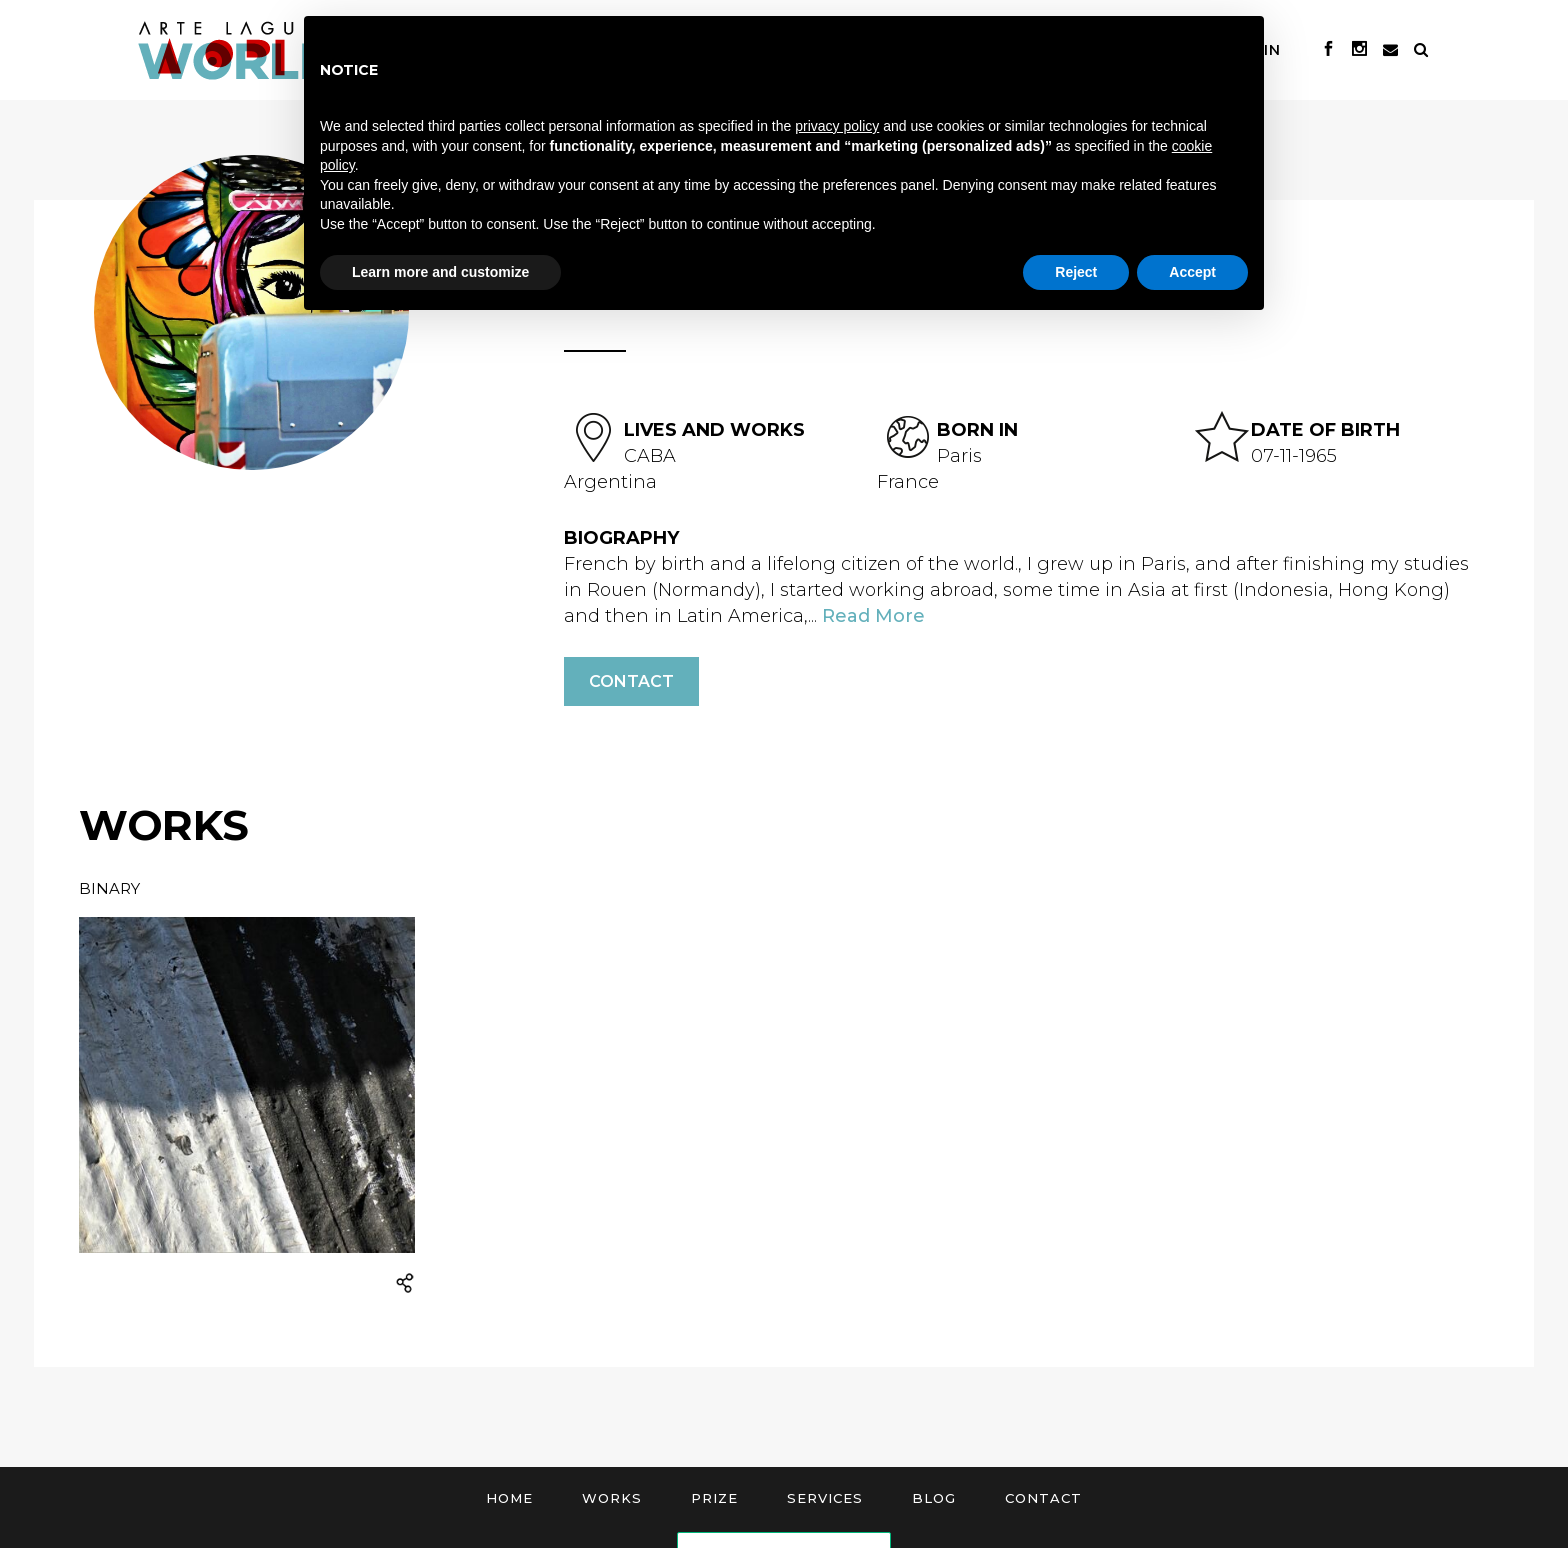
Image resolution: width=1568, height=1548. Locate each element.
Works (612, 1498)
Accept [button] (1192, 272)
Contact (631, 681)
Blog (934, 1498)
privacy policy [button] (837, 126)
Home (509, 1498)
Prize (714, 1498)
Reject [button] (1076, 272)
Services (825, 1498)
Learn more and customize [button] (440, 272)
